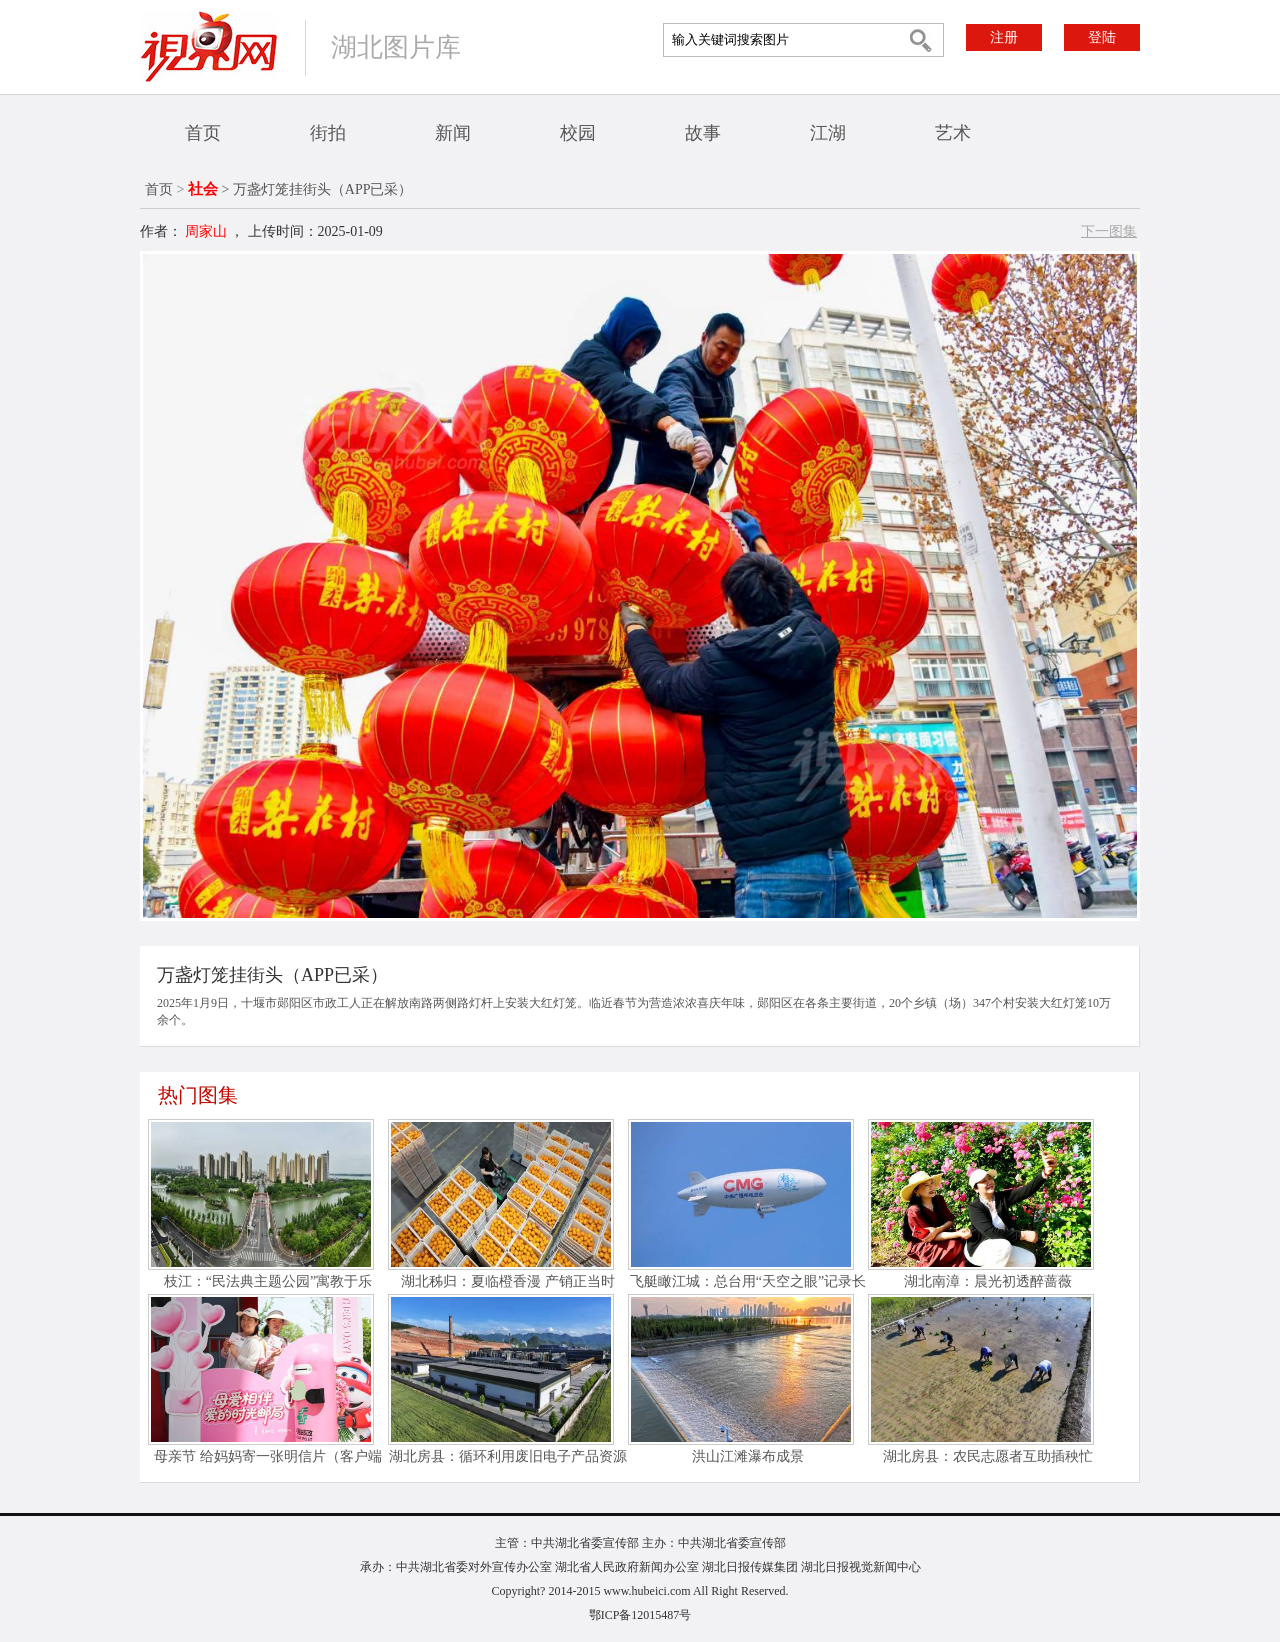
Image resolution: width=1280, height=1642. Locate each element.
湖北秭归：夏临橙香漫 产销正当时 (508, 1281)
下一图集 (1109, 231)
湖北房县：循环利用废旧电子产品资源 (508, 1456)
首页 (203, 133)
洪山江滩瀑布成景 (748, 1456)
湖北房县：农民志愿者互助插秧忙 (988, 1456)
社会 (203, 189)
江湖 (828, 133)
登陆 (1102, 37)
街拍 (328, 133)
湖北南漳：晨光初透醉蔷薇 (988, 1281)
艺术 (953, 133)
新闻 (453, 133)
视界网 (209, 46)
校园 (578, 133)
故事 (703, 133)
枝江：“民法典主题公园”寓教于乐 (268, 1281)
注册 (1004, 37)
